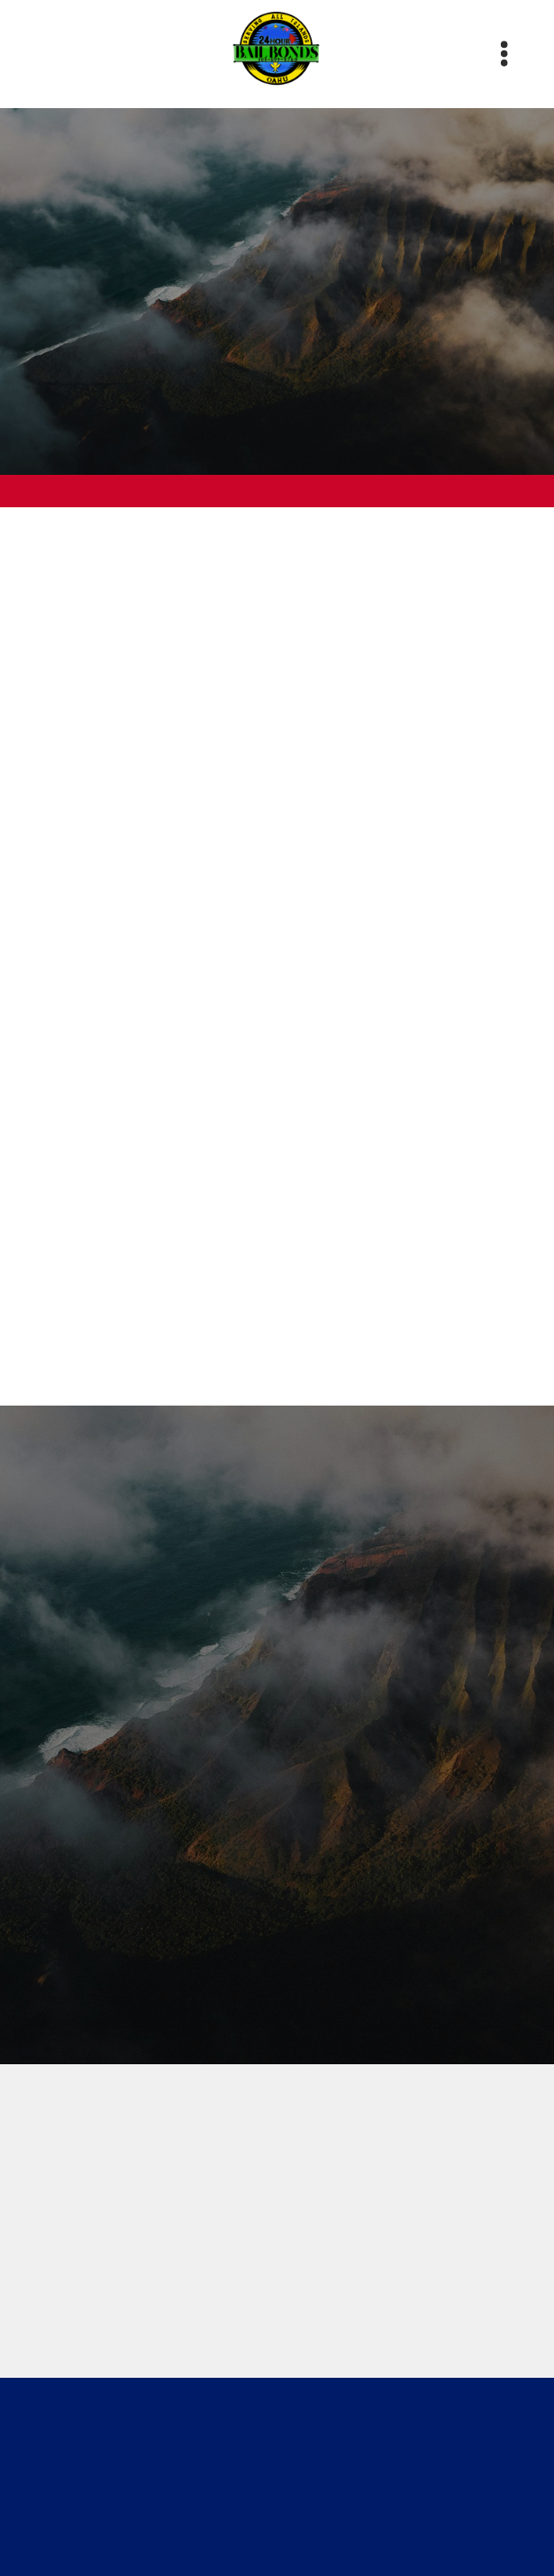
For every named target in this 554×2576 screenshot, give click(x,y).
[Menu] (503, 54)
